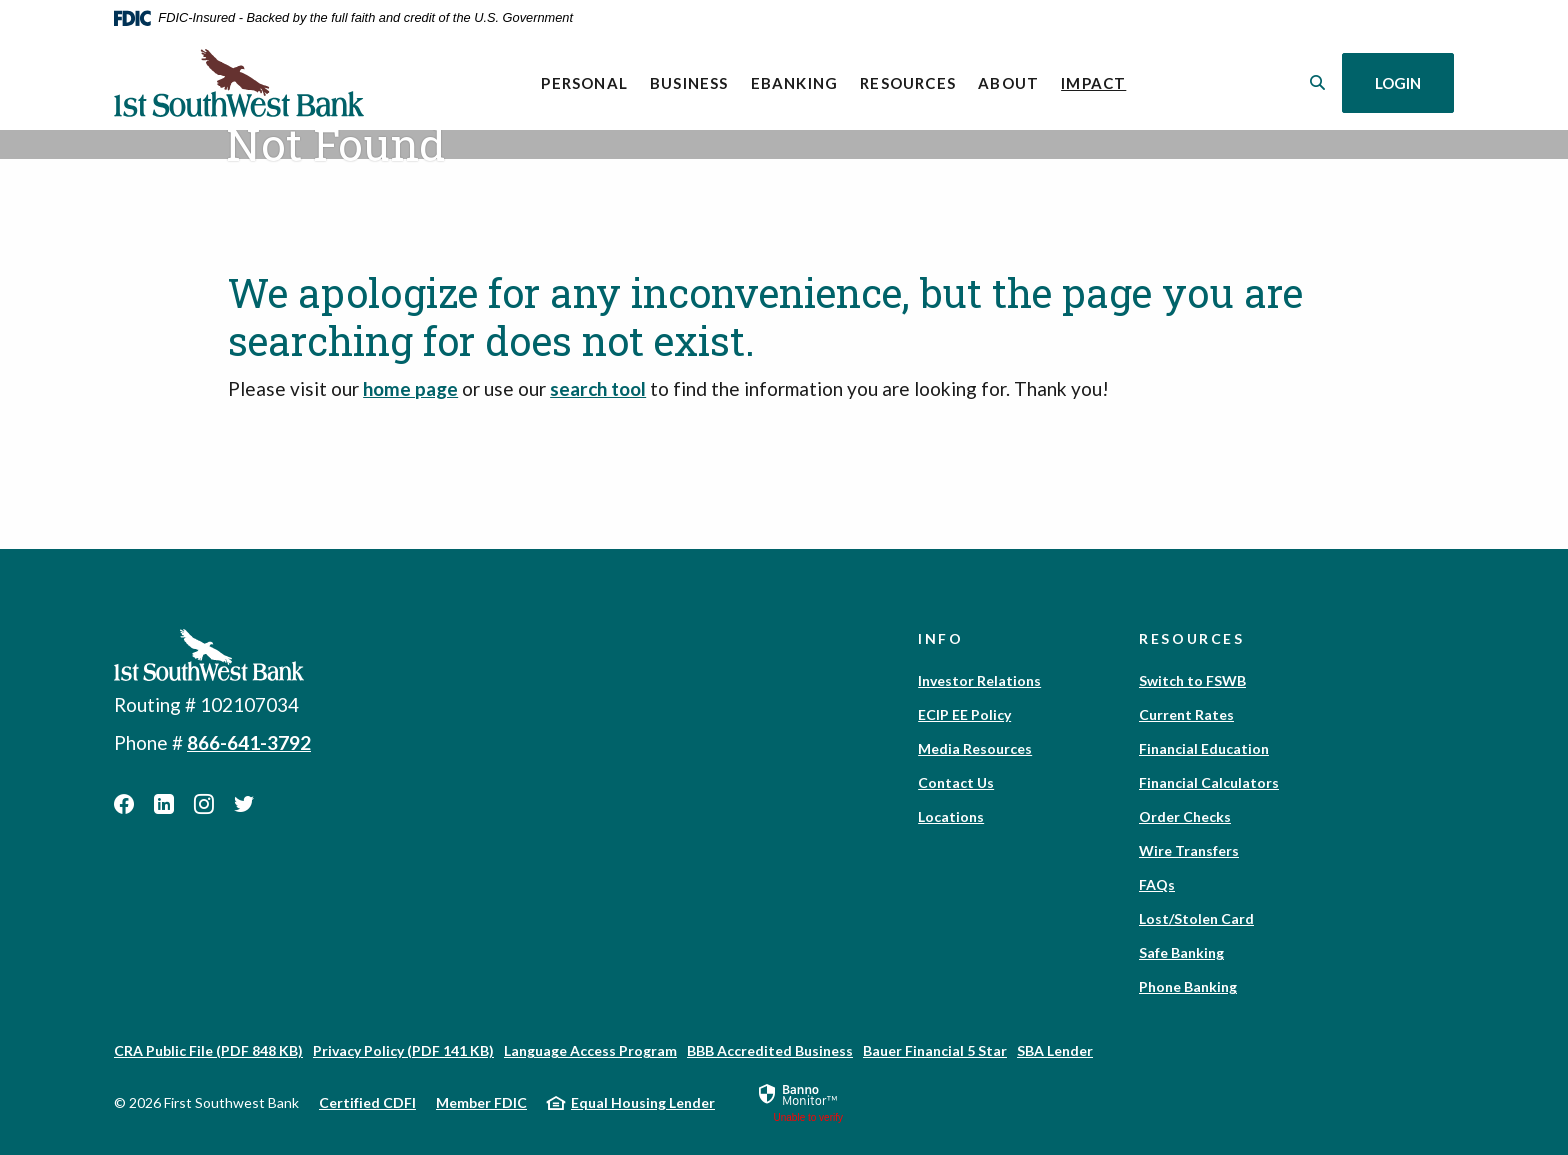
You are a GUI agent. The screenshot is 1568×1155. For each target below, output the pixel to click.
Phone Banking (1188, 986)
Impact (1099, 81)
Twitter (244, 804)
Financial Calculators (1209, 782)
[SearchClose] (1318, 82)
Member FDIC (481, 1102)
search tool (598, 388)
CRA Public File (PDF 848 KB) (208, 1050)
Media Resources (975, 748)
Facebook (124, 804)
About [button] (1008, 83)
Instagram (204, 804)
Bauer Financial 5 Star (935, 1050)
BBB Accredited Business (770, 1050)
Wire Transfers (1189, 850)
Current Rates (1186, 714)
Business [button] (689, 83)
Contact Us (956, 782)
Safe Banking (1181, 952)
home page (410, 388)
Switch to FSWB (1192, 680)
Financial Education (1204, 748)
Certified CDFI (367, 1102)
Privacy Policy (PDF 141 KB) (403, 1050)
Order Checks (1185, 816)
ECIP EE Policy (964, 714)
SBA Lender (1055, 1050)
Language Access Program (590, 1050)
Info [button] (941, 638)
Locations (951, 816)
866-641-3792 (249, 742)
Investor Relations (979, 680)
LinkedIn (164, 804)
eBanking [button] (795, 83)
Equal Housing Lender (643, 1102)
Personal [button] (584, 83)
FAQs (1157, 884)
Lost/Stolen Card (1196, 918)
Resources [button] (908, 83)
